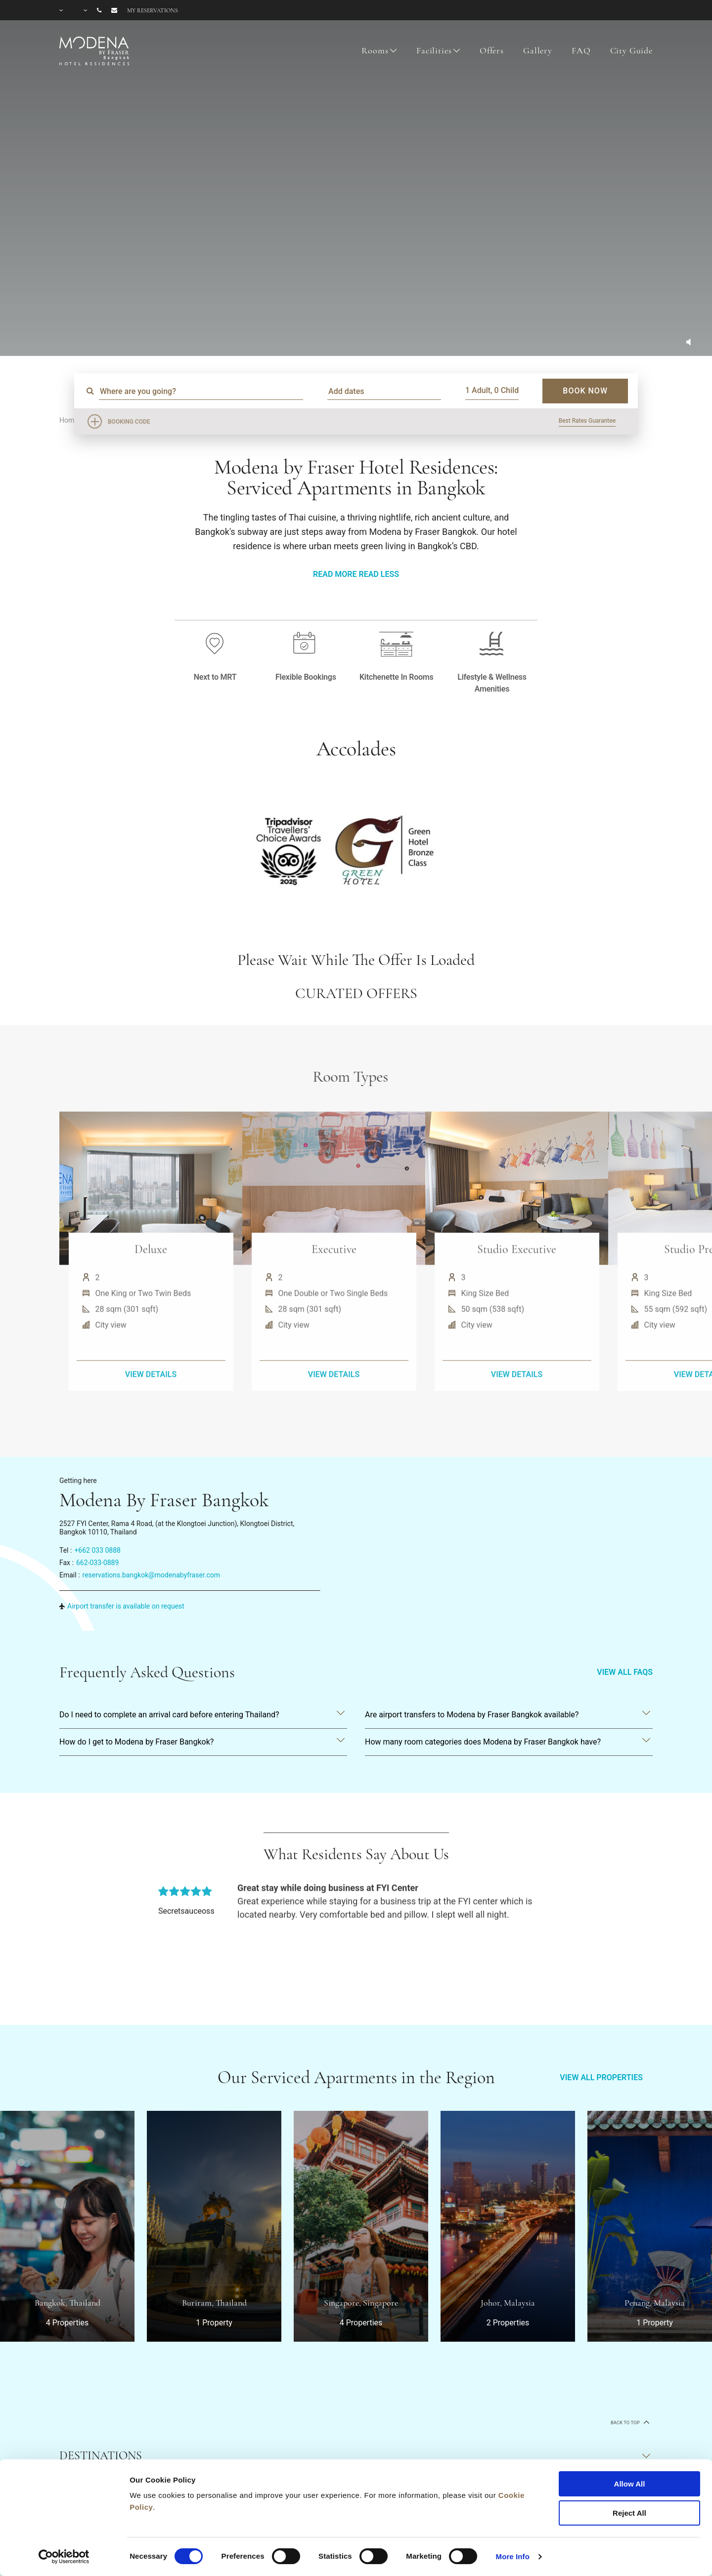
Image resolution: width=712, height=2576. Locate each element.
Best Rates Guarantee (587, 420)
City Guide (631, 50)
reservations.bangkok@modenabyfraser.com (152, 1575)
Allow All (629, 2484)
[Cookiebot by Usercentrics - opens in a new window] (64, 2556)
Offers (492, 50)
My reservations (152, 10)
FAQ (581, 50)
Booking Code (129, 421)
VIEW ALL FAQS (625, 1672)
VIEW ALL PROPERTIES (601, 2077)
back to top (629, 2422)
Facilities (434, 50)
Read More (334, 574)
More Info (513, 2556)
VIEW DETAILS (151, 1415)
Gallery (537, 50)
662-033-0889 (97, 1563)
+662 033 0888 (97, 1550)
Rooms (374, 50)
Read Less (378, 574)
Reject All (629, 2513)
